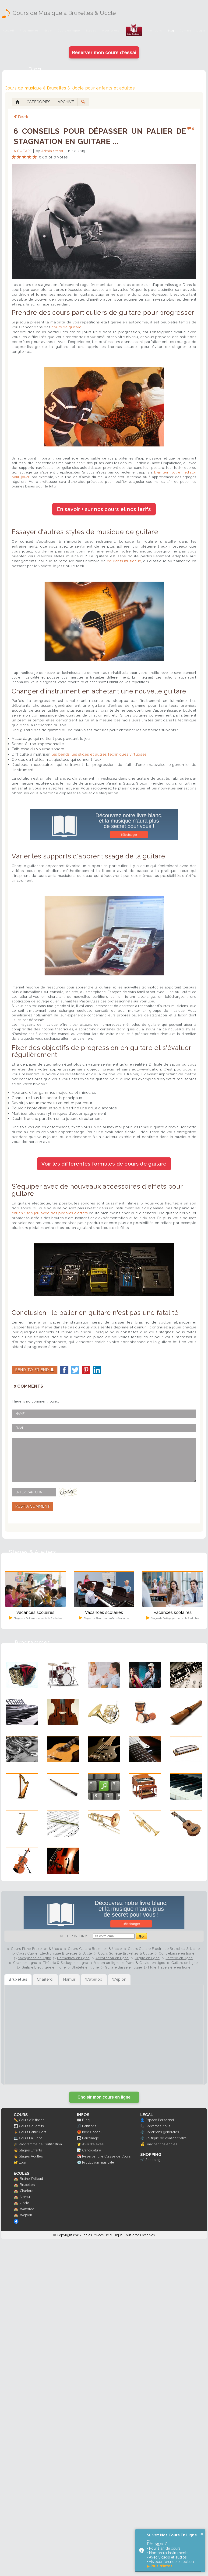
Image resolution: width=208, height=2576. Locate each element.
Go (141, 1938)
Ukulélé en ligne (85, 1969)
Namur (25, 2199)
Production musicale (98, 2164)
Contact (185, 30)
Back (21, 116)
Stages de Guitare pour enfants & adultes (37, 1613)
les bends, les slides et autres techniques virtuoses (99, 754)
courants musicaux (124, 561)
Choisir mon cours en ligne (104, 2099)
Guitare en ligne (184, 1965)
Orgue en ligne (147, 1960)
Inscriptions (111, 30)
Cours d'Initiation (31, 2122)
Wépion (26, 2217)
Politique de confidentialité (166, 2140)
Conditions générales (162, 2134)
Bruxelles (27, 2187)
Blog (171, 30)
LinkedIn (97, 1370)
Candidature (91, 2152)
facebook (64, 1370)
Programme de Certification (40, 2146)
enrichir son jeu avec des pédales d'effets (50, 1213)
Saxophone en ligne (34, 1960)
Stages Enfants (30, 2152)
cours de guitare (66, 327)
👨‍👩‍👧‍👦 (16, 2128)
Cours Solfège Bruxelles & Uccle (125, 1955)
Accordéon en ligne (112, 1960)
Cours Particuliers (32, 2134)
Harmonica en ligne (73, 1960)
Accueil (8, 30)
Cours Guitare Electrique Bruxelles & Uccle (164, 1951)
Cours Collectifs (31, 2128)
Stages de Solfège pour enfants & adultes (175, 1613)
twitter (75, 1370)
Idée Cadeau (92, 2134)
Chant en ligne (25, 1965)
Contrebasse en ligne (176, 1955)
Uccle (24, 2205)
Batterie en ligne (179, 1960)
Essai (48, 30)
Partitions (155, 30)
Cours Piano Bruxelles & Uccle (36, 1951)
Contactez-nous (157, 2128)
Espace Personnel (159, 2122)
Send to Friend (34, 1370)
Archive (66, 102)
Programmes (29, 30)
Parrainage (90, 2140)
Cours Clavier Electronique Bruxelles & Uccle (54, 1955)
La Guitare (22, 151)
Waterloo (27, 2211)
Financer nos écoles (161, 2146)
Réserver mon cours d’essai (104, 52)
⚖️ (142, 2134)
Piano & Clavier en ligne (145, 1965)
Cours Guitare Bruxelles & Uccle (95, 1951)
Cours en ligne (69, 30)
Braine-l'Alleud (31, 2181)
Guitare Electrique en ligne (43, 1969)
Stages (91, 30)
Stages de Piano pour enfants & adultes (106, 1613)
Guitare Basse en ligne (123, 1969)
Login (201, 30)
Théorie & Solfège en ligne (65, 1965)
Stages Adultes (31, 2158)
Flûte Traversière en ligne (169, 1969)
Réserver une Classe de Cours (106, 2158)
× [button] (201, 2533)
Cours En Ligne (30, 2140)
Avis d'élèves (93, 2146)
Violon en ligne (107, 1965)
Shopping (152, 2162)
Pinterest (86, 1370)
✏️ (16, 2122)
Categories (38, 102)
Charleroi (27, 2193)
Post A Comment (32, 1506)
